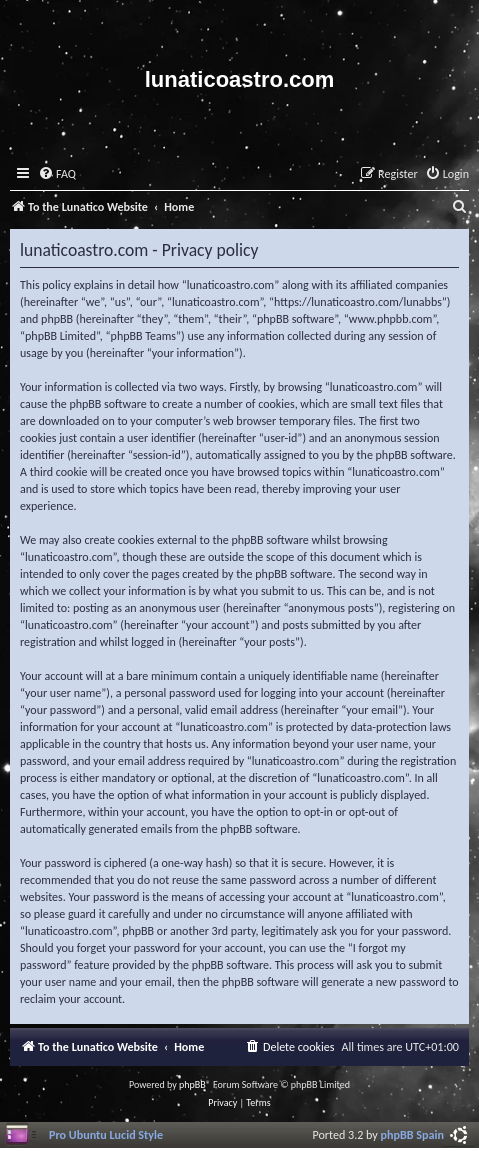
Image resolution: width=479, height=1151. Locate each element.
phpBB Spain (412, 1134)
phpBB (192, 1084)
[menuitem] (57, 174)
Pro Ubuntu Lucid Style (106, 1134)
